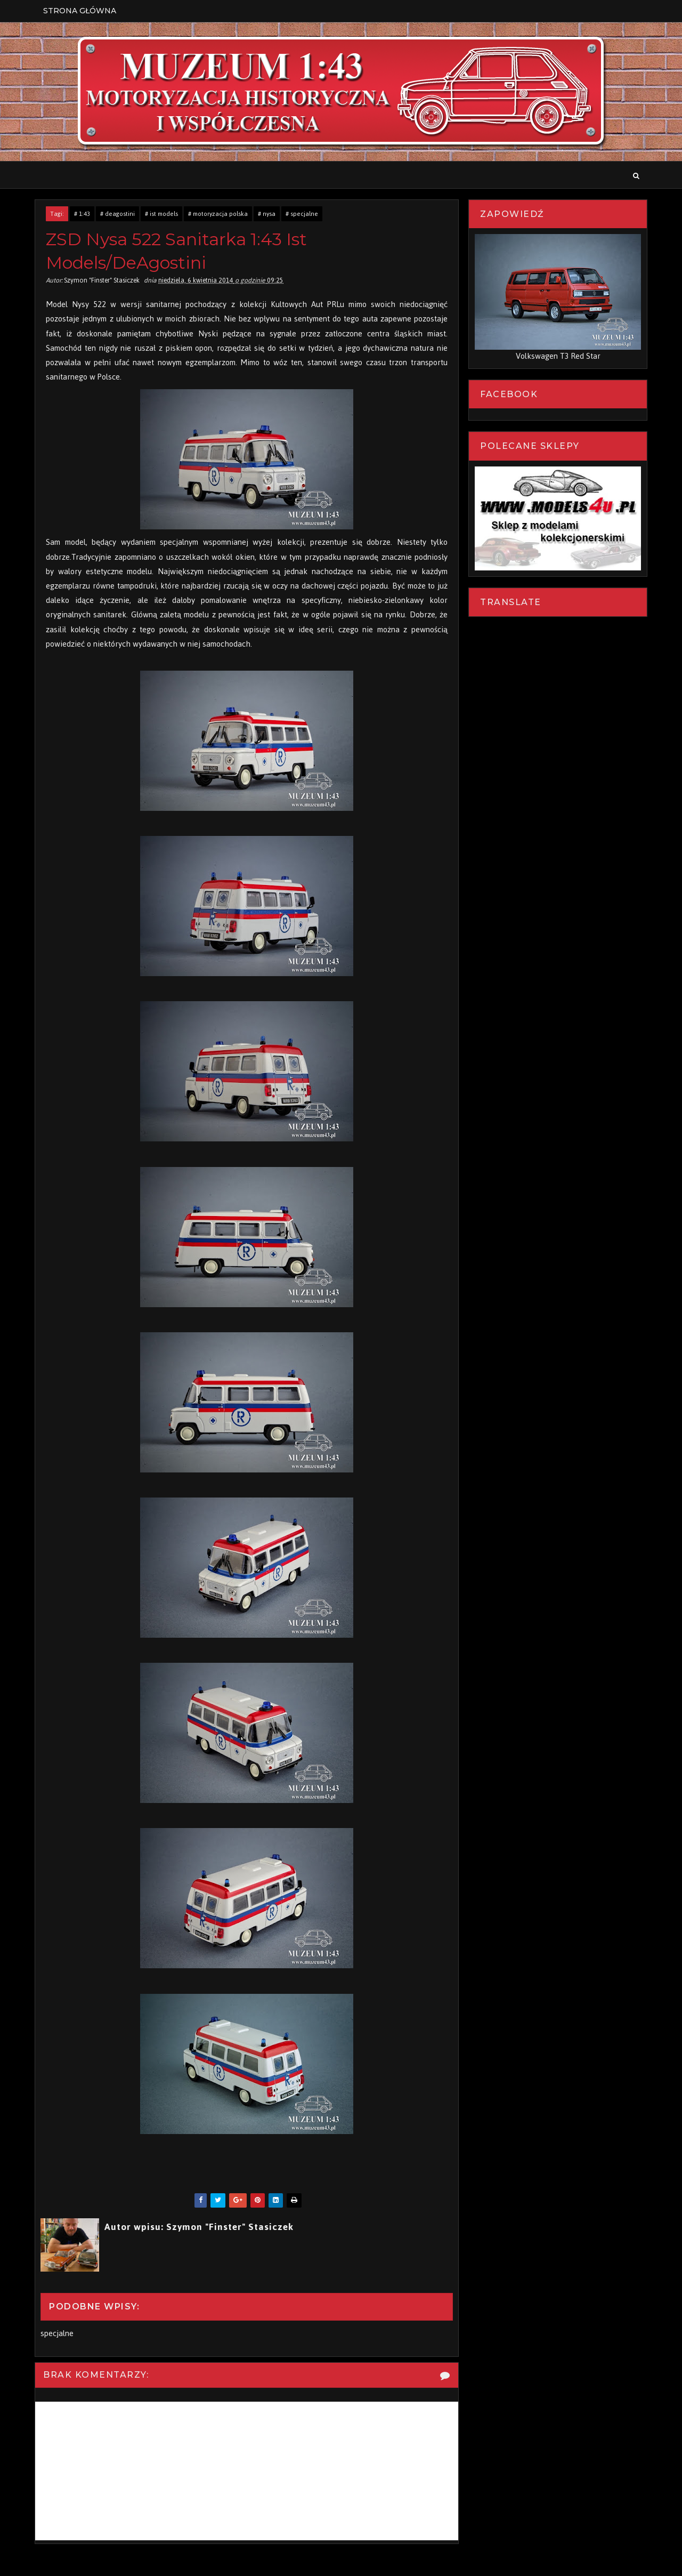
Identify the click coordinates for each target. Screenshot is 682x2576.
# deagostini (117, 214)
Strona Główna (79, 10)
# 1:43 (82, 214)
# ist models (161, 214)
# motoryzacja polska (218, 214)
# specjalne (302, 214)
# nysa (266, 214)
